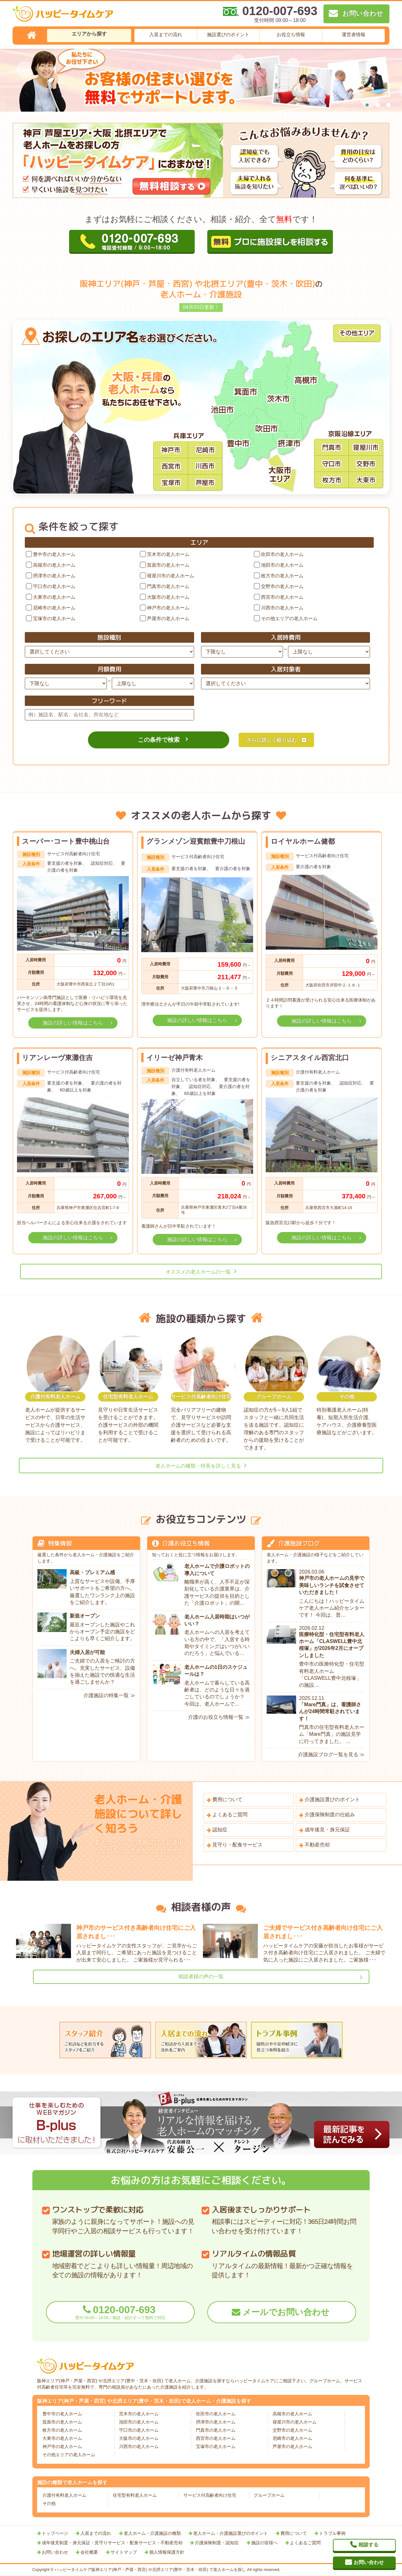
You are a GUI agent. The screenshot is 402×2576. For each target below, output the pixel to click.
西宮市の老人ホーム (282, 597)
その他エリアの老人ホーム (289, 618)
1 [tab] (367, 105)
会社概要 (89, 2552)
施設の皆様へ (264, 2542)
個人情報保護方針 (166, 2552)
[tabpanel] (201, 80)
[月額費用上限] (153, 683)
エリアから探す (89, 33)
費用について (227, 1799)
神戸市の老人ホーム (168, 607)
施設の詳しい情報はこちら (73, 1022)
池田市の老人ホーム (282, 565)
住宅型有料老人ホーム (135, 2495)
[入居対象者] (285, 683)
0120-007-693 (120, 2312)
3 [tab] (388, 105)
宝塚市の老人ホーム (54, 618)
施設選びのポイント (228, 34)
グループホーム (269, 2495)
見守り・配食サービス (237, 1844)
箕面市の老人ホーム (168, 565)
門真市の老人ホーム (168, 586)
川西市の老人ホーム (282, 607)
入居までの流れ (165, 34)
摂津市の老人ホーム (54, 575)
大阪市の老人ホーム (168, 597)
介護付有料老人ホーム (64, 2495)
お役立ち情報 (291, 34)
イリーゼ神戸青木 (174, 1058)
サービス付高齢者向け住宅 (209, 2495)
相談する (368, 2544)
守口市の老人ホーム (54, 586)
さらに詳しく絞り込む (272, 740)
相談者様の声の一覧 (201, 1976)
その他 (49, 2503)
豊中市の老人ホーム (54, 554)
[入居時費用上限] (329, 652)
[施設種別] (109, 652)
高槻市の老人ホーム (54, 565)
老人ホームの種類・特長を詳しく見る (198, 1465)
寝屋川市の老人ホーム (170, 575)
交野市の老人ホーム (282, 586)
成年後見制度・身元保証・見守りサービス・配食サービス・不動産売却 (112, 2542)
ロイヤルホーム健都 (303, 841)
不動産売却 (317, 1844)
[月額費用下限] (66, 683)
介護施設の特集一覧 (106, 1695)
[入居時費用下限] (242, 652)
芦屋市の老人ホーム (168, 618)
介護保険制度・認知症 (217, 2542)
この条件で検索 (159, 739)
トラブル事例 (332, 2533)
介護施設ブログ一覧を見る (328, 1754)
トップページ (55, 2533)
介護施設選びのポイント (332, 1799)
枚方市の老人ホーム (282, 575)
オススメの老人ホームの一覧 (198, 1271)
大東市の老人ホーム (54, 597)
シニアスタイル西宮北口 (310, 1058)
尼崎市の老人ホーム (54, 607)
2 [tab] (378, 105)
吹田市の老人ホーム (282, 554)
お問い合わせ (55, 2552)
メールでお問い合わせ (285, 2312)
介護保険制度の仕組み (330, 1814)
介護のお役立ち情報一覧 (215, 1717)
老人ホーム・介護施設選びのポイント (230, 2533)
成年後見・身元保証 (327, 1829)
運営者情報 (353, 34)
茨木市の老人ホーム (168, 554)
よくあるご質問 (229, 1814)
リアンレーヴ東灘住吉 (57, 1058)
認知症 (219, 1829)
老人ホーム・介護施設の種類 (152, 2533)
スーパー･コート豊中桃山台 (66, 841)
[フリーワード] (109, 714)
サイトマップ (124, 2552)
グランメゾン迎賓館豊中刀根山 (195, 841)
